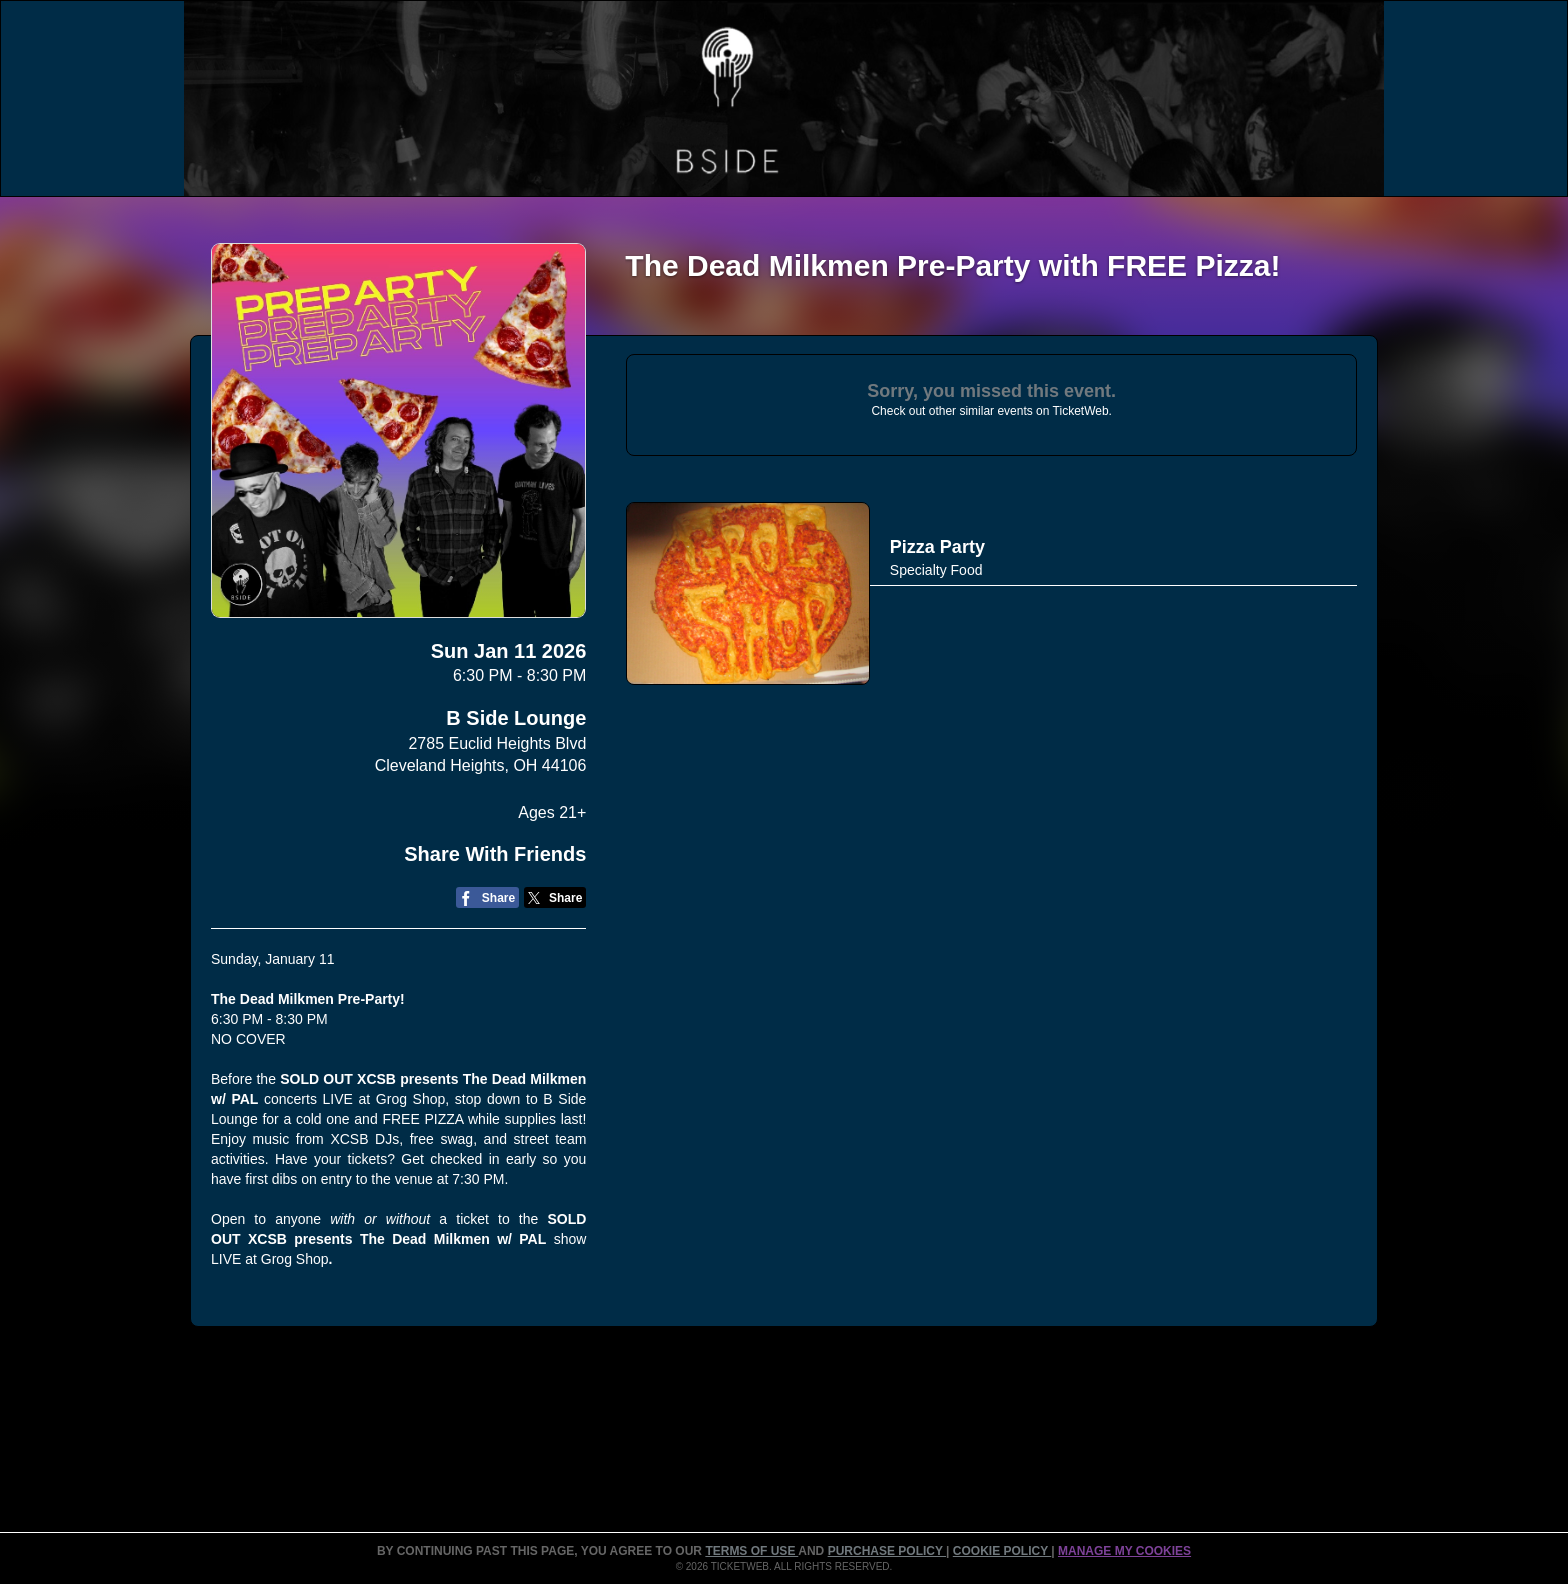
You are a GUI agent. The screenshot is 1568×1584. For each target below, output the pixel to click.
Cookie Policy (1002, 1551)
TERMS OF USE (751, 1551)
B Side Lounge (516, 718)
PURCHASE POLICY (887, 1551)
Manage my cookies (1124, 1551)
